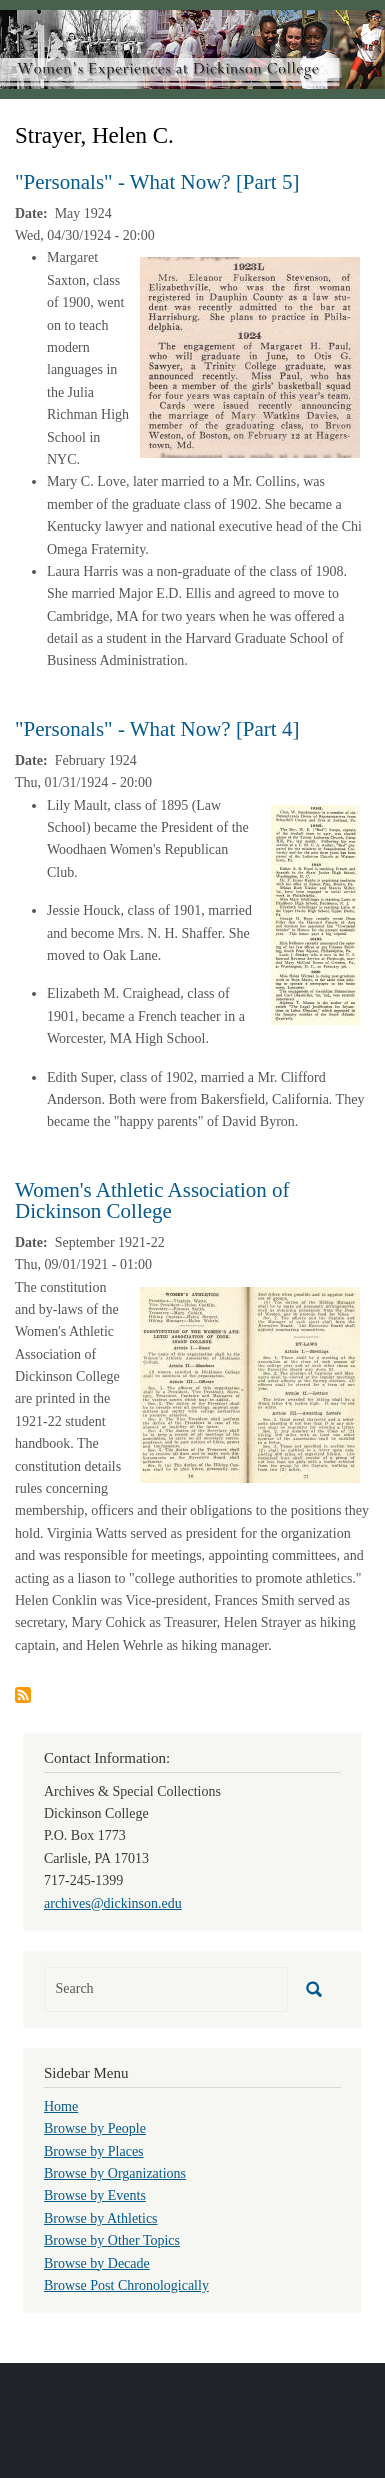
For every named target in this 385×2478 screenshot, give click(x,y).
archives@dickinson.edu (113, 1903)
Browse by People (95, 2128)
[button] (250, 356)
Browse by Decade (97, 2263)
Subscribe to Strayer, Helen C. (23, 1695)
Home (61, 2106)
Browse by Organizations (115, 2173)
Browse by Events (95, 2195)
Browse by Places (94, 2151)
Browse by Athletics (101, 2218)
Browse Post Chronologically (126, 2285)
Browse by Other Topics (112, 2240)
